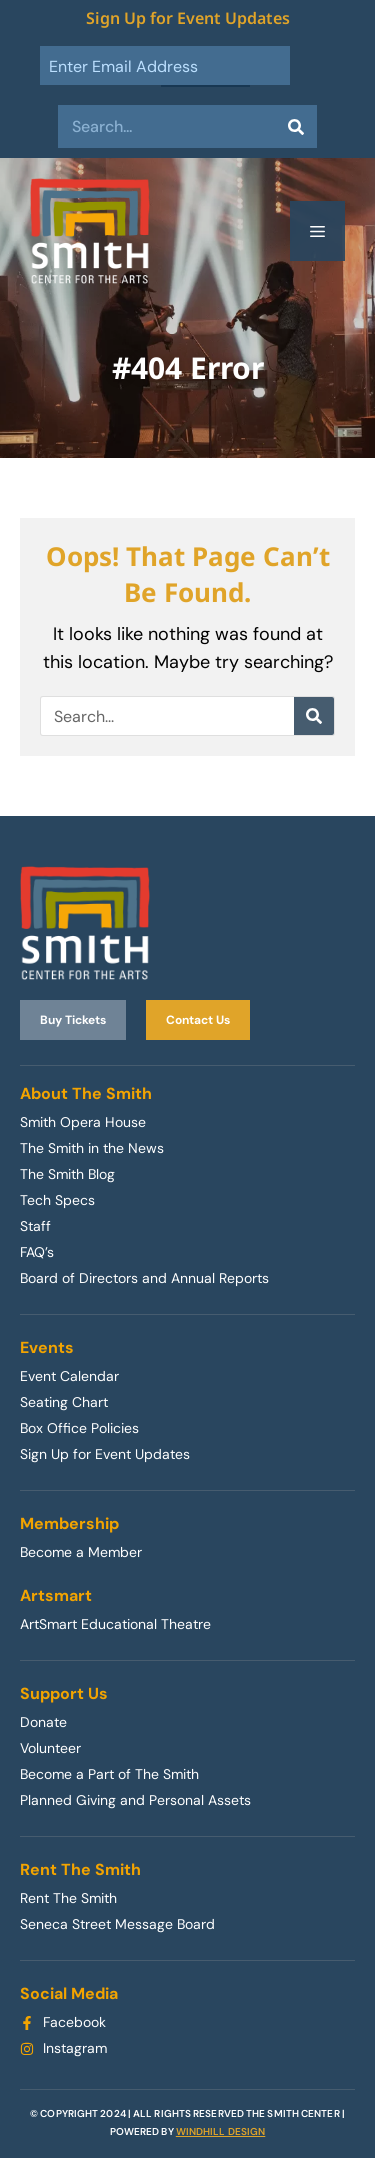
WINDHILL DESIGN (221, 2131)
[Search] (295, 126)
